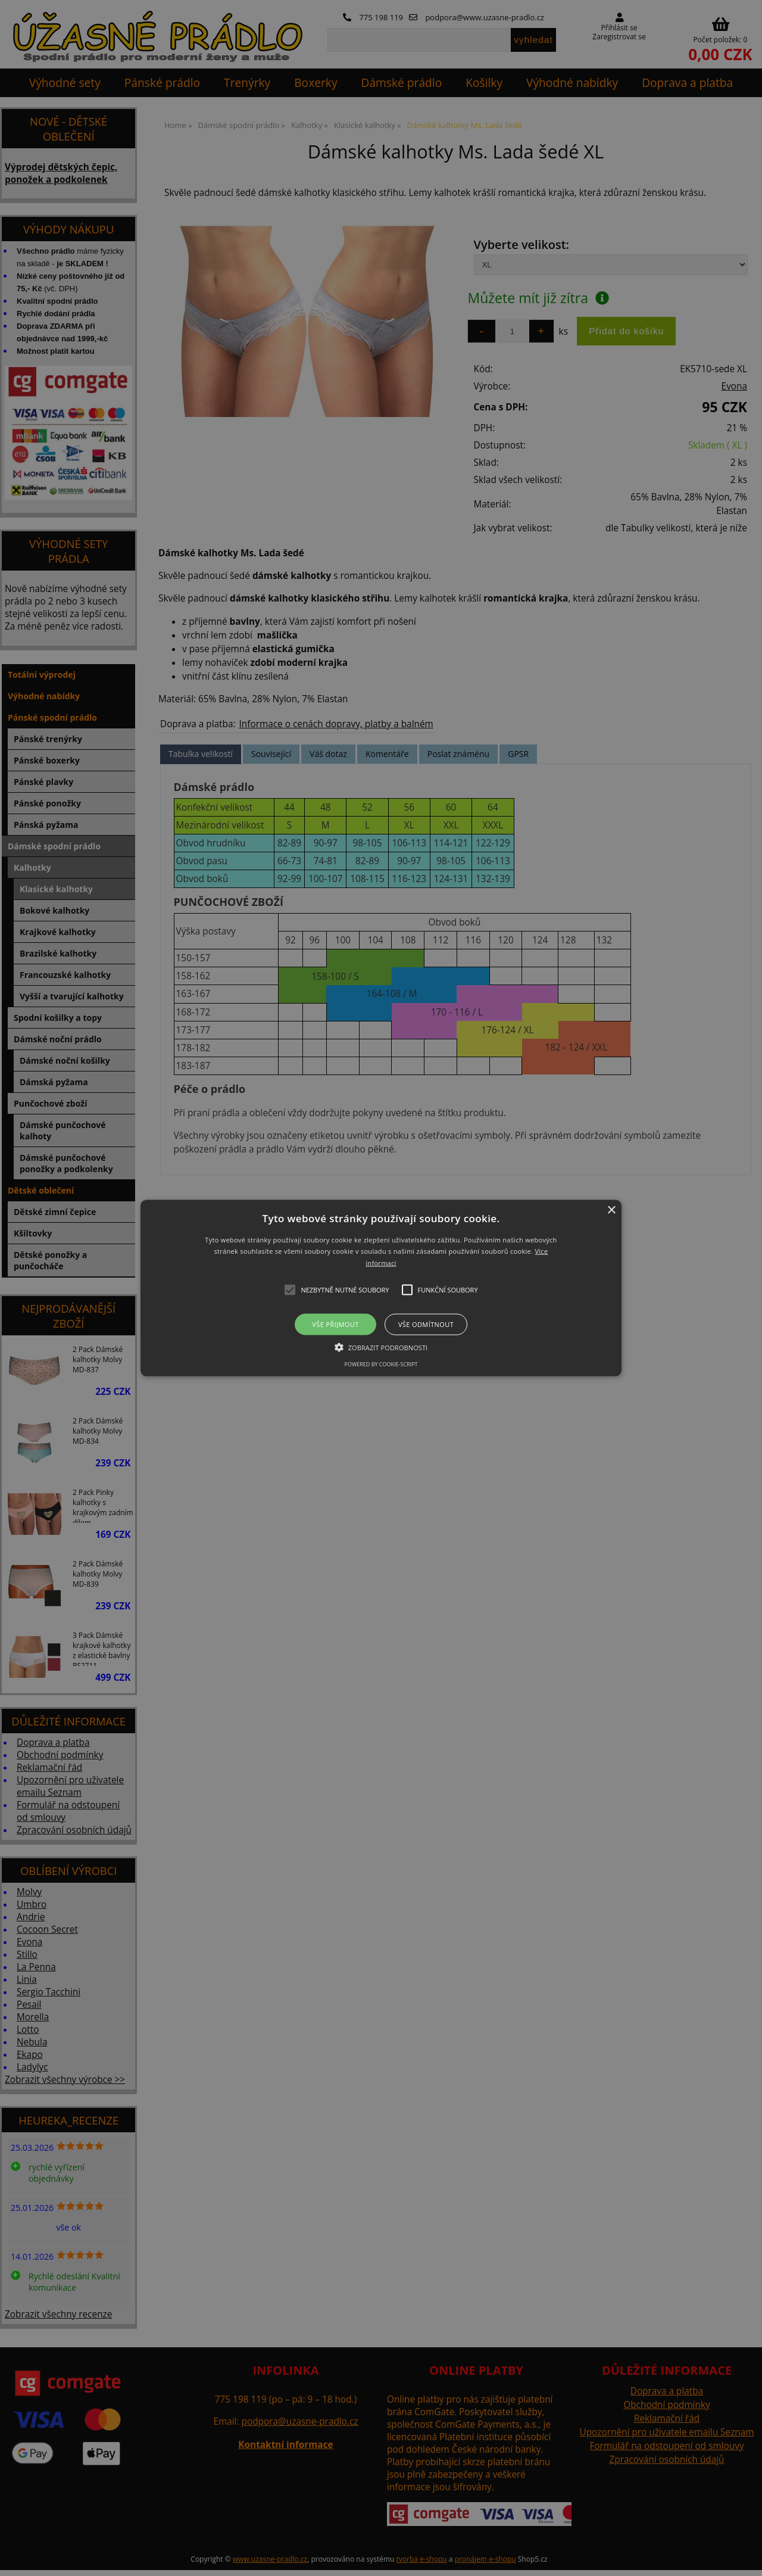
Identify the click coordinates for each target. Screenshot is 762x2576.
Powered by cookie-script (381, 1364)
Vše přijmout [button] (335, 1324)
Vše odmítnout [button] (426, 1324)
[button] (381, 1288)
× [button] (611, 1210)
